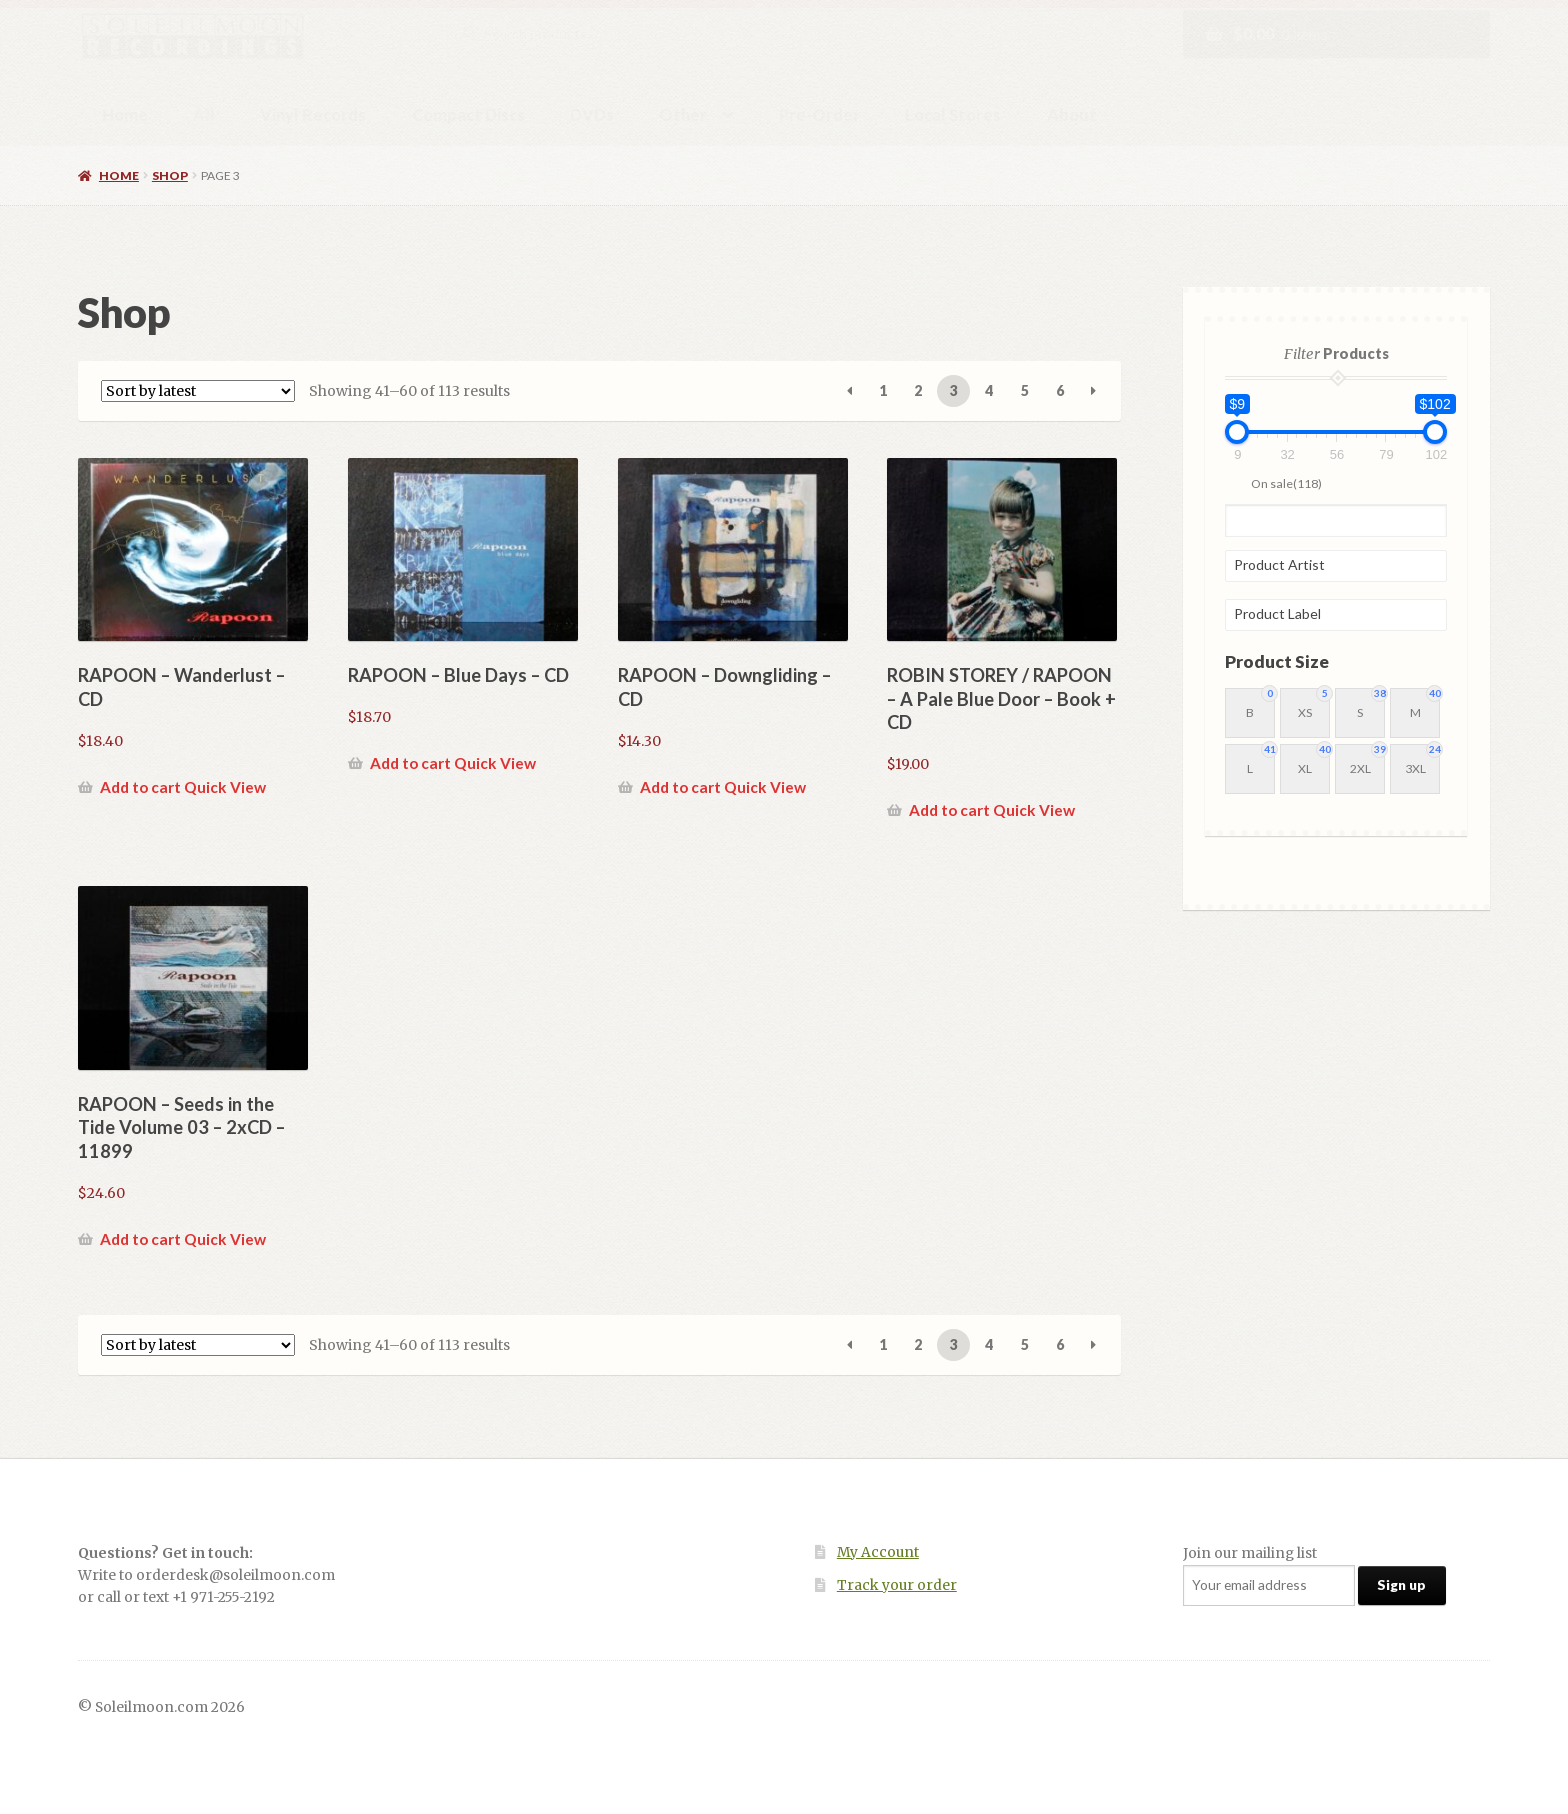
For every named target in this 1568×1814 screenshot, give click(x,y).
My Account (878, 1552)
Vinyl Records (313, 114)
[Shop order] (198, 391)
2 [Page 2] (918, 390)
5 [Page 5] (1025, 390)
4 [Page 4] (989, 390)
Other (683, 114)
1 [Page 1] (883, 390)
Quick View (225, 787)
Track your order (897, 1585)
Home (125, 114)
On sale (1286, 482)
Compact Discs (468, 114)
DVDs (592, 114)
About (1072, 114)
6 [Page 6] (1060, 390)
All (204, 114)
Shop (170, 175)
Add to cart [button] (140, 787)
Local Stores (953, 114)
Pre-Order (819, 114)
